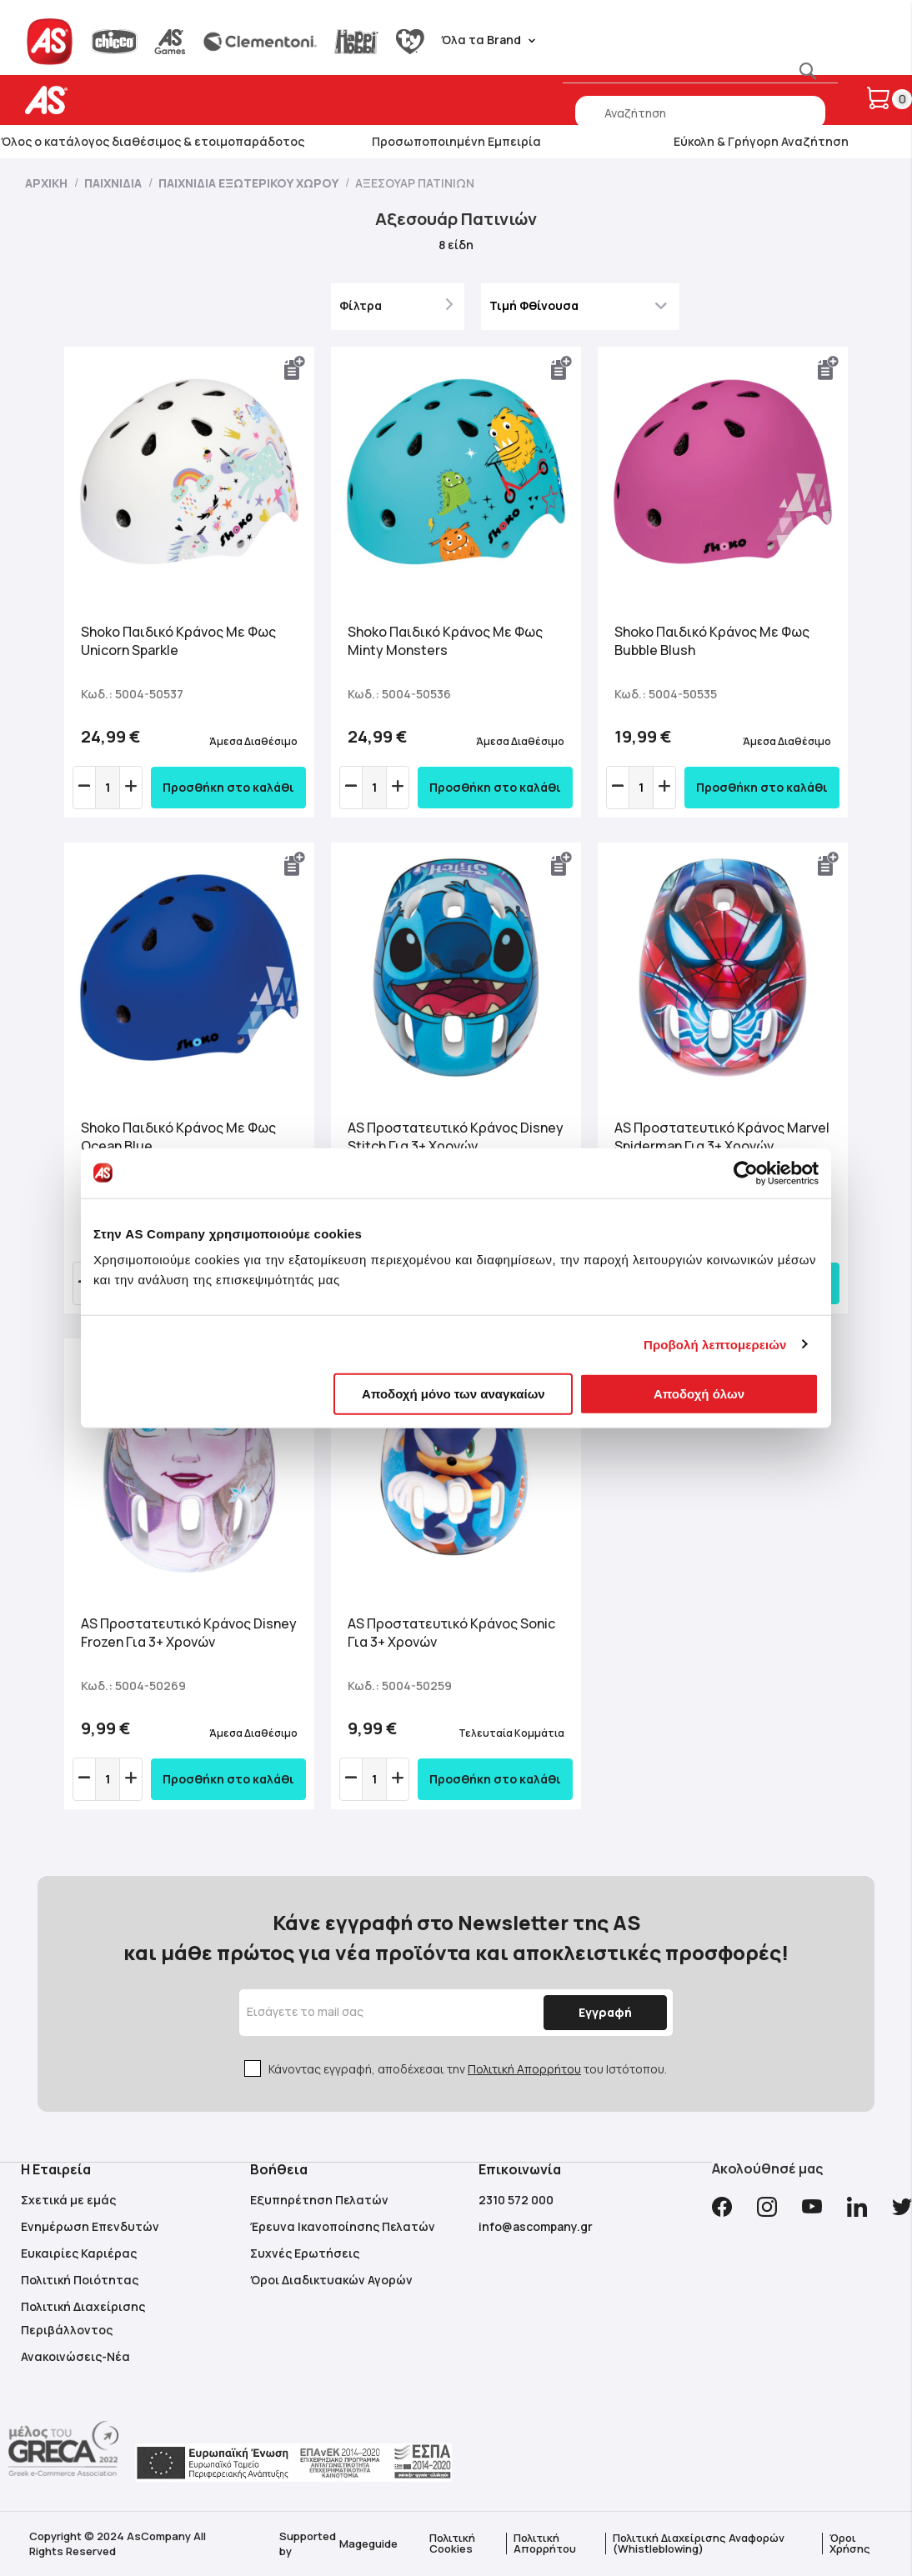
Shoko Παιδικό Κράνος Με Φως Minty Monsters (445, 641)
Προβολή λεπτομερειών (715, 1344)
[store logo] (98, 100)
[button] (295, 368)
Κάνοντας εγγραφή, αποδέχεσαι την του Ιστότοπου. (467, 2069)
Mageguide (368, 2543)
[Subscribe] (600, 2012)
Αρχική (47, 183)
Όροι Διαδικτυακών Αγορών (331, 2280)
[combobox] (700, 112)
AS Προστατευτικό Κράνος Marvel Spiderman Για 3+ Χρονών (721, 1137)
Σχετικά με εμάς (68, 2200)
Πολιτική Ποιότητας (79, 2280)
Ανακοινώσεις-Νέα (75, 2356)
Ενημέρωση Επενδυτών (90, 2226)
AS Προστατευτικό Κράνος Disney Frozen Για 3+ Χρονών (189, 1633)
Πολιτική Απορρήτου (524, 2069)
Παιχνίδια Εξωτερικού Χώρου (249, 183)
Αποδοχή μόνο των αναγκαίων (453, 1394)
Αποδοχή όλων (699, 1394)
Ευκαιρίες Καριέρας (79, 2253)
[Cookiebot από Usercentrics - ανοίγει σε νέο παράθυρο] (746, 1172)
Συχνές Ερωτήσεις (304, 2253)
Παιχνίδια (114, 183)
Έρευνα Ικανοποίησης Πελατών (342, 2226)
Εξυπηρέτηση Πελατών (319, 2200)
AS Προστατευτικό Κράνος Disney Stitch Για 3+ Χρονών (456, 1137)
